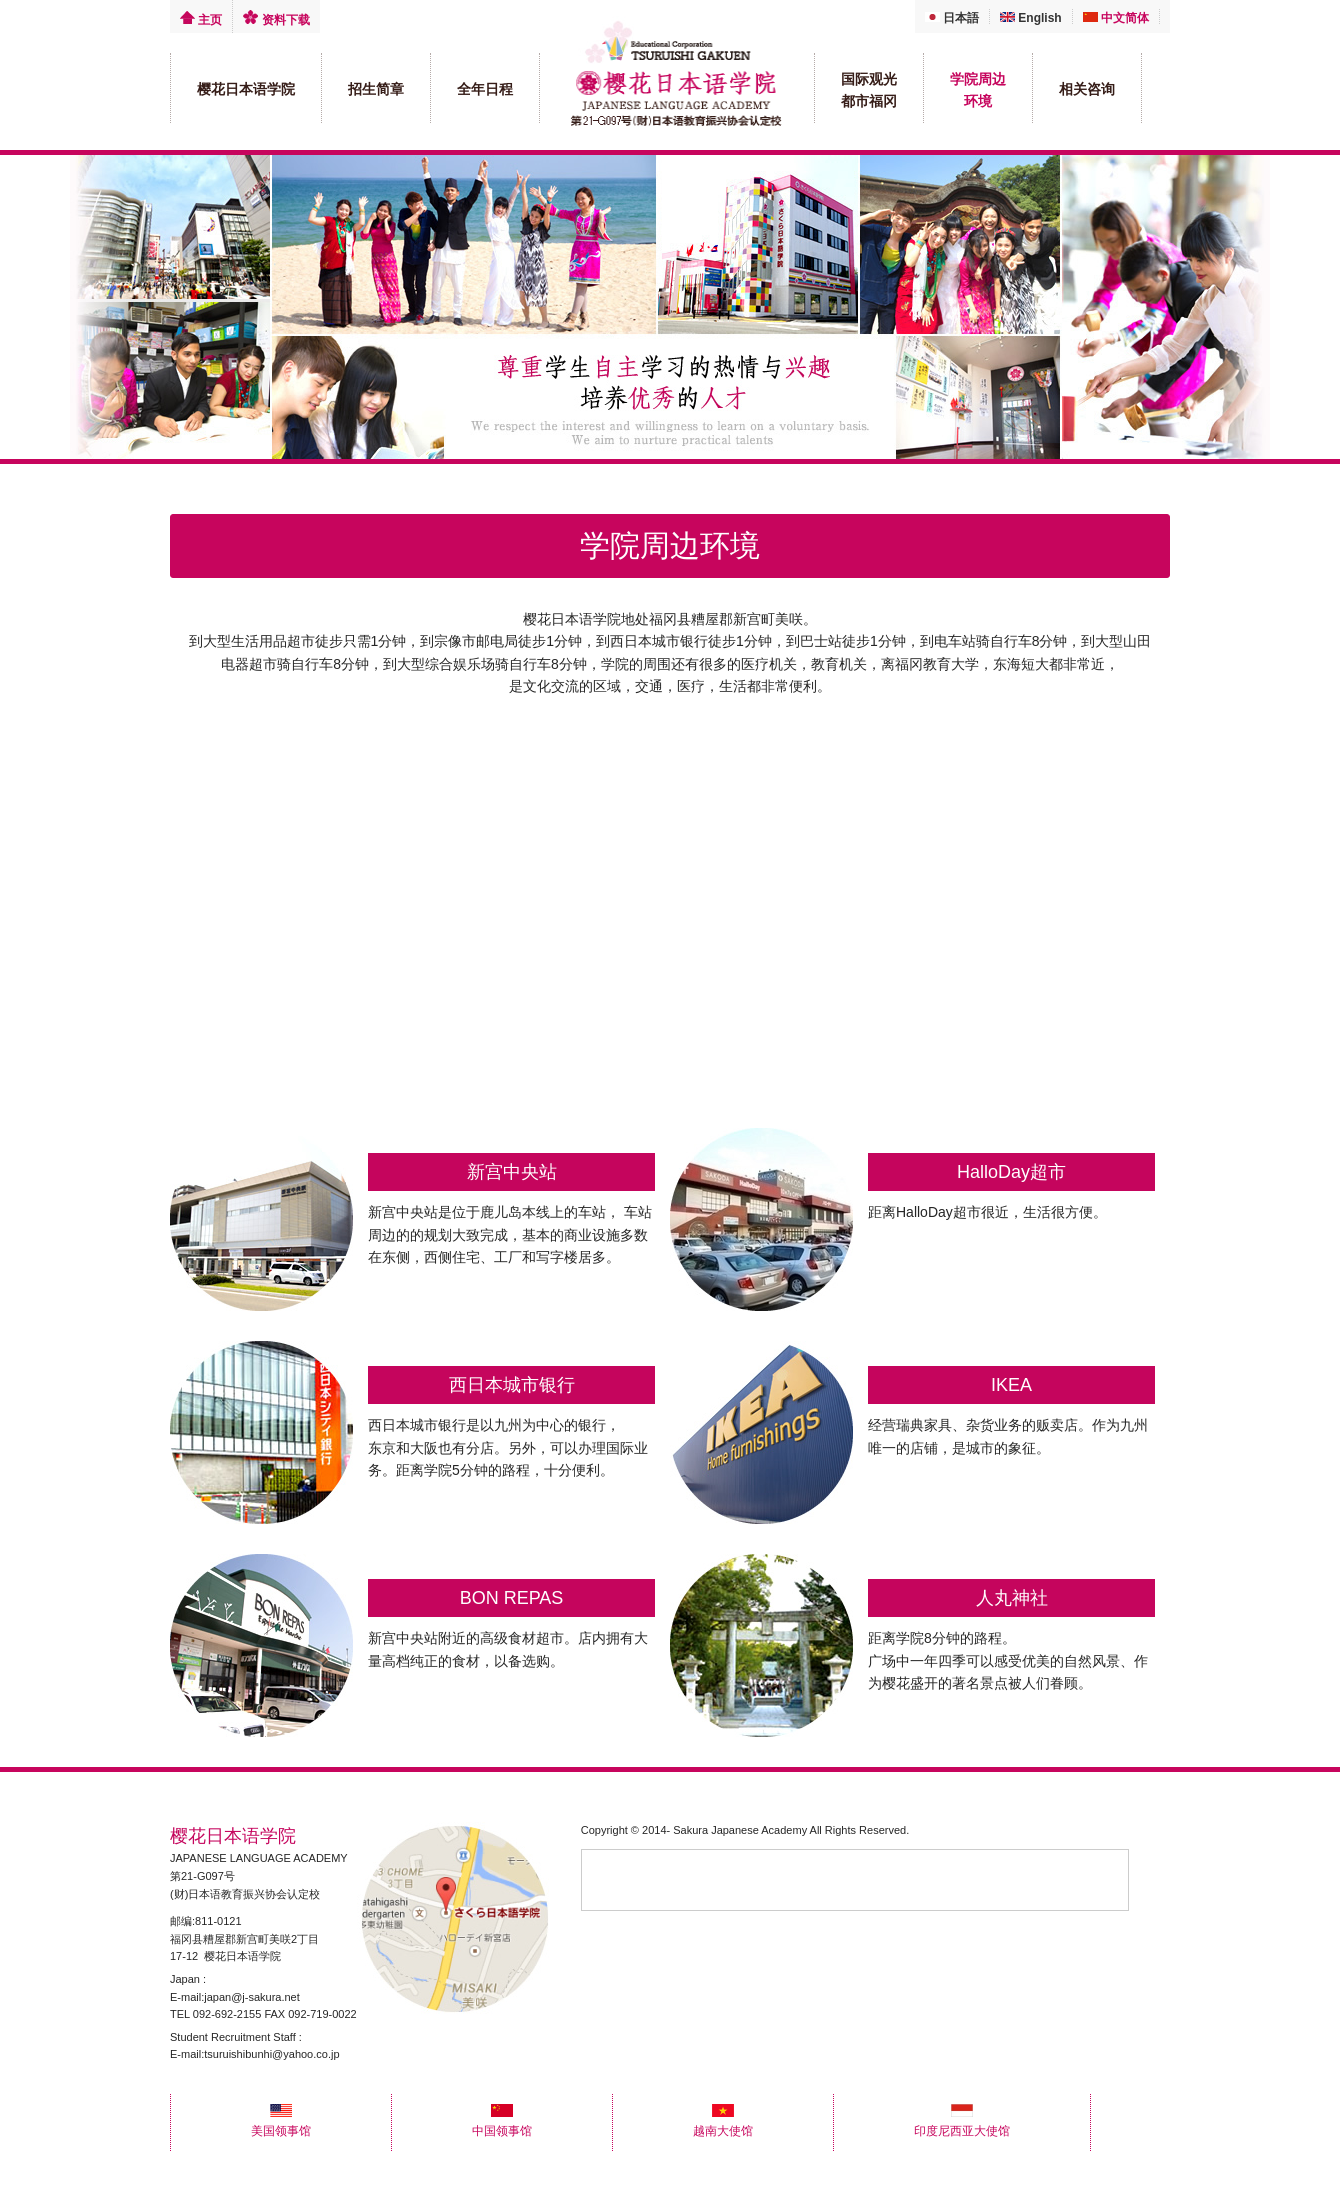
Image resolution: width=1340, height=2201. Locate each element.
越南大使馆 (723, 2124)
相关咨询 (1087, 89)
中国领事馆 (502, 2124)
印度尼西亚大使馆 (962, 2124)
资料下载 (276, 20)
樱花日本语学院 (246, 89)
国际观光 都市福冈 (869, 90)
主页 (201, 20)
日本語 (952, 18)
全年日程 (485, 89)
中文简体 (1116, 18)
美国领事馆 (281, 2124)
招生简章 (376, 89)
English (1031, 18)
